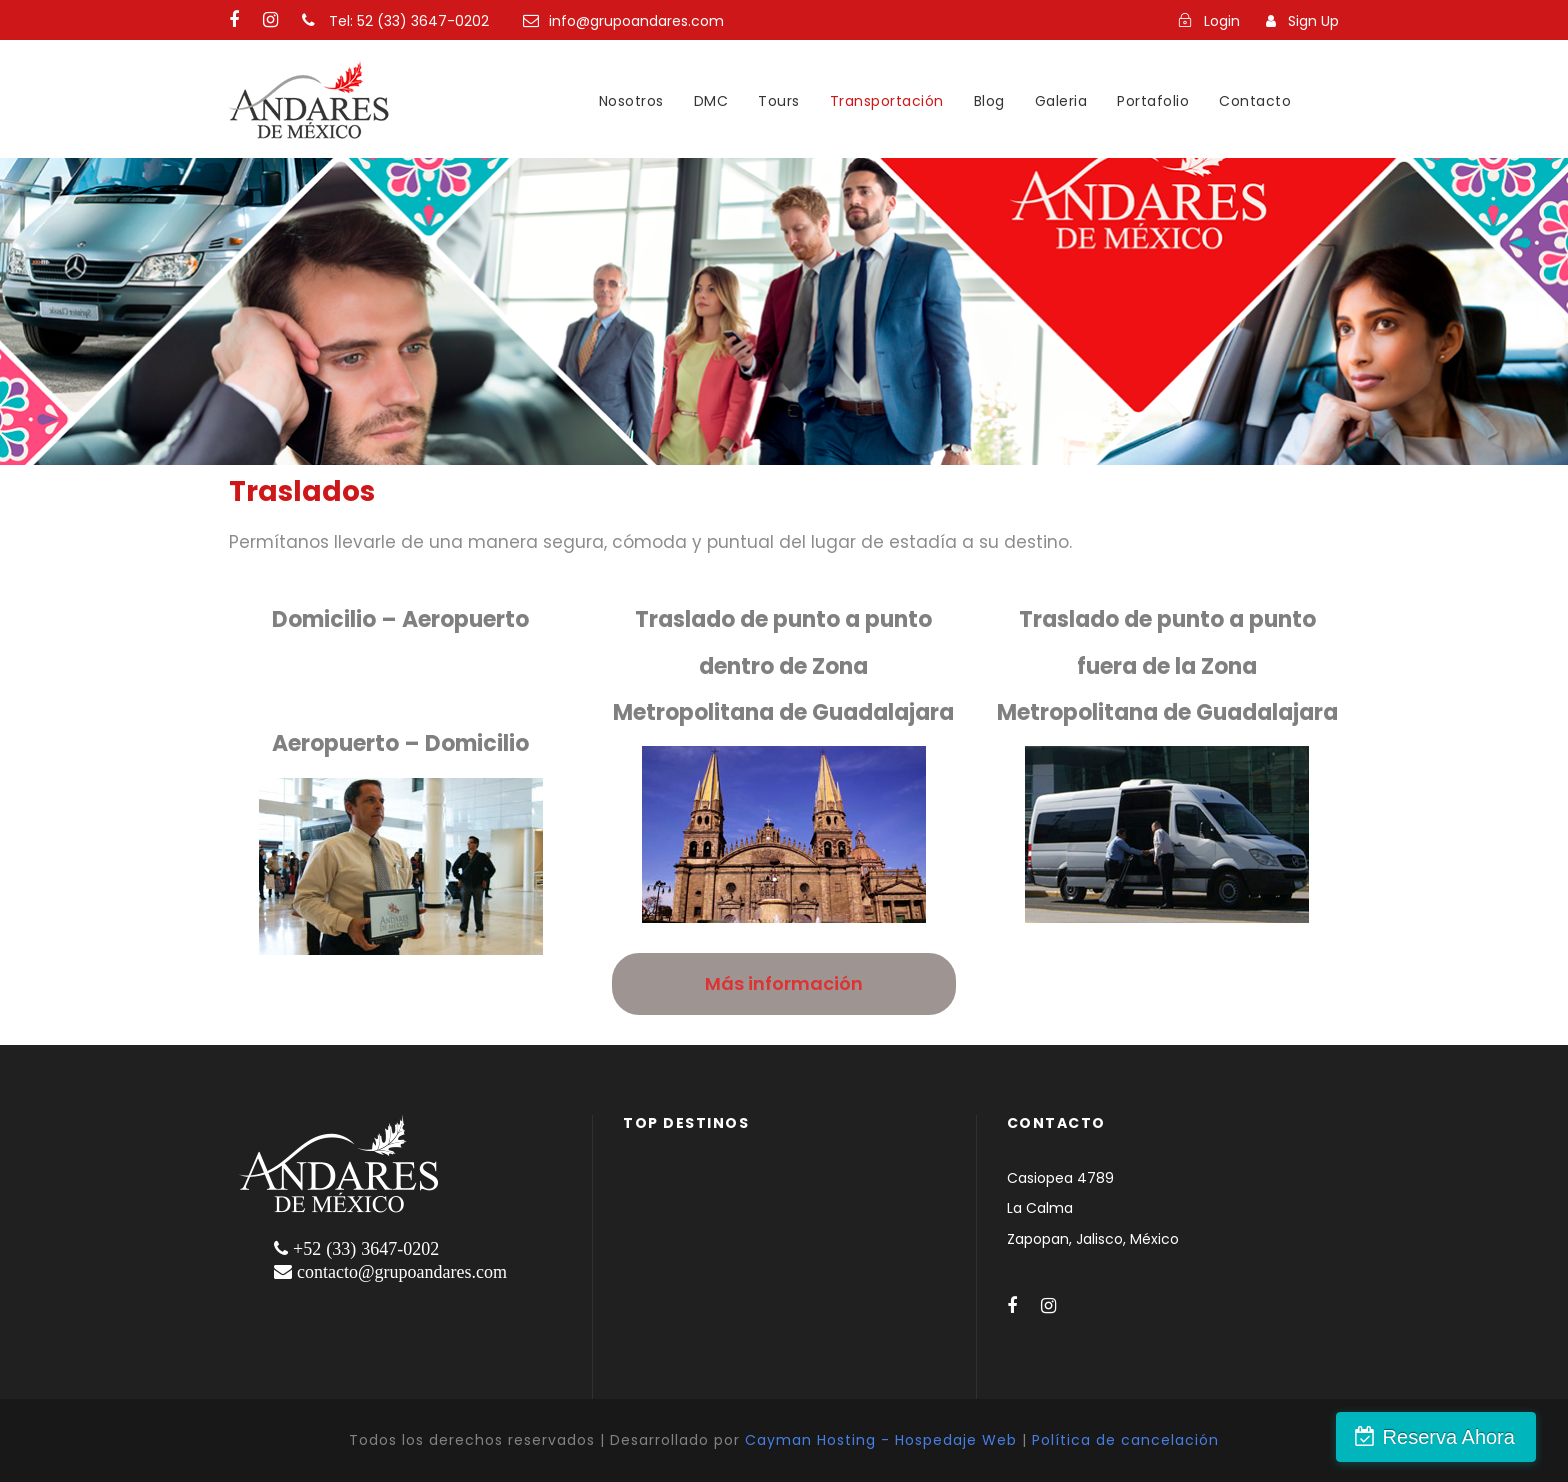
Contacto (1255, 101)
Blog (989, 101)
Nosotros (631, 101)
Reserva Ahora (1461, 1437)
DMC (711, 101)
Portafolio (1153, 101)
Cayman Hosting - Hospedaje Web (881, 1440)
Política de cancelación (1125, 1440)
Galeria (1061, 101)
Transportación (887, 101)
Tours (779, 101)
